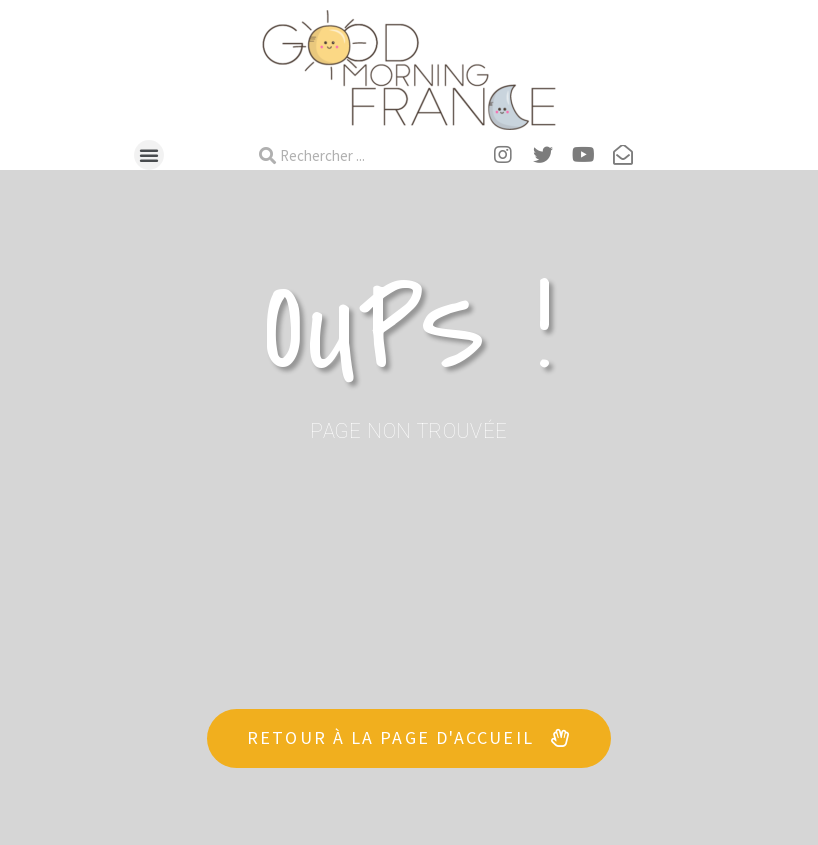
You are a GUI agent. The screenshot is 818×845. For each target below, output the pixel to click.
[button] (149, 155)
